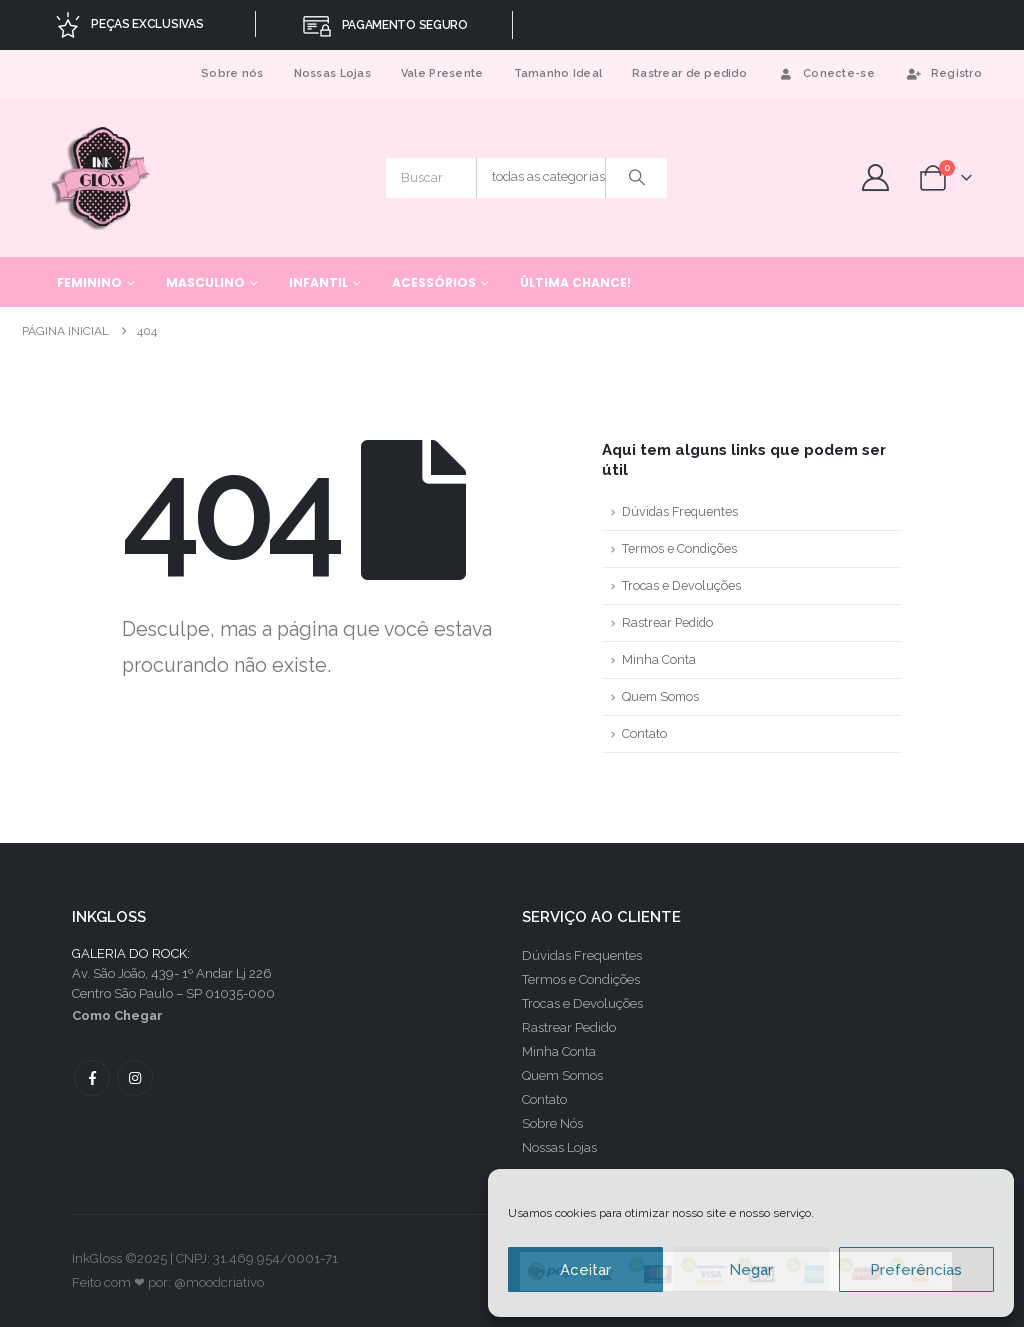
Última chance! (575, 282)
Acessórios (434, 282)
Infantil (318, 282)
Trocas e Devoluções (681, 585)
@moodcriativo (219, 1282)
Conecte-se (826, 73)
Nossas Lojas (332, 73)
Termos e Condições (679, 548)
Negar (751, 1270)
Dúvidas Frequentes (680, 511)
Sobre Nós (552, 1123)
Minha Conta (659, 659)
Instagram (135, 1078)
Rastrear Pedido (667, 622)
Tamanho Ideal (558, 73)
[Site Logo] (102, 177)
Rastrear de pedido (689, 73)
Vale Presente (442, 73)
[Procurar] (637, 178)
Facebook (92, 1078)
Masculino (205, 282)
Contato (644, 733)
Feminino (89, 282)
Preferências (916, 1270)
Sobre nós (232, 73)
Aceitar (585, 1270)
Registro (943, 73)
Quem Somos (660, 696)
